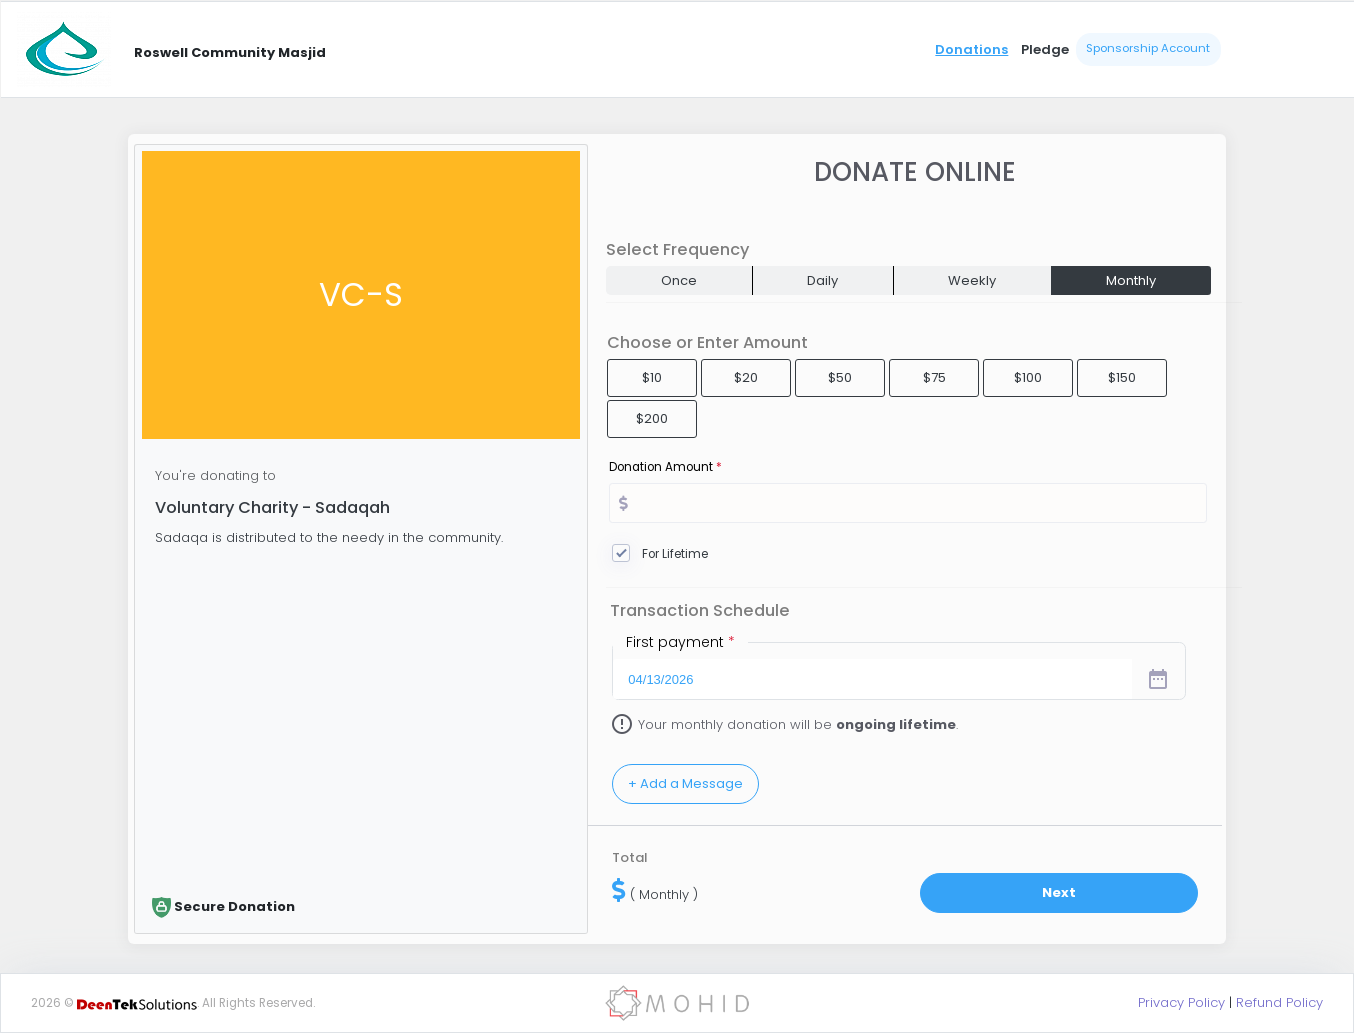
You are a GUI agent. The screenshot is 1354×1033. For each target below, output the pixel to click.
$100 (1028, 377)
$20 (746, 377)
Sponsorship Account (1148, 48)
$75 (934, 377)
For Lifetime (675, 554)
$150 (1122, 377)
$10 (652, 377)
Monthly (1131, 280)
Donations (971, 49)
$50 (840, 377)
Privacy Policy (1181, 1002)
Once (679, 280)
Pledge (1045, 49)
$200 (652, 418)
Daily (822, 280)
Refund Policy (1279, 1002)
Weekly (972, 280)
